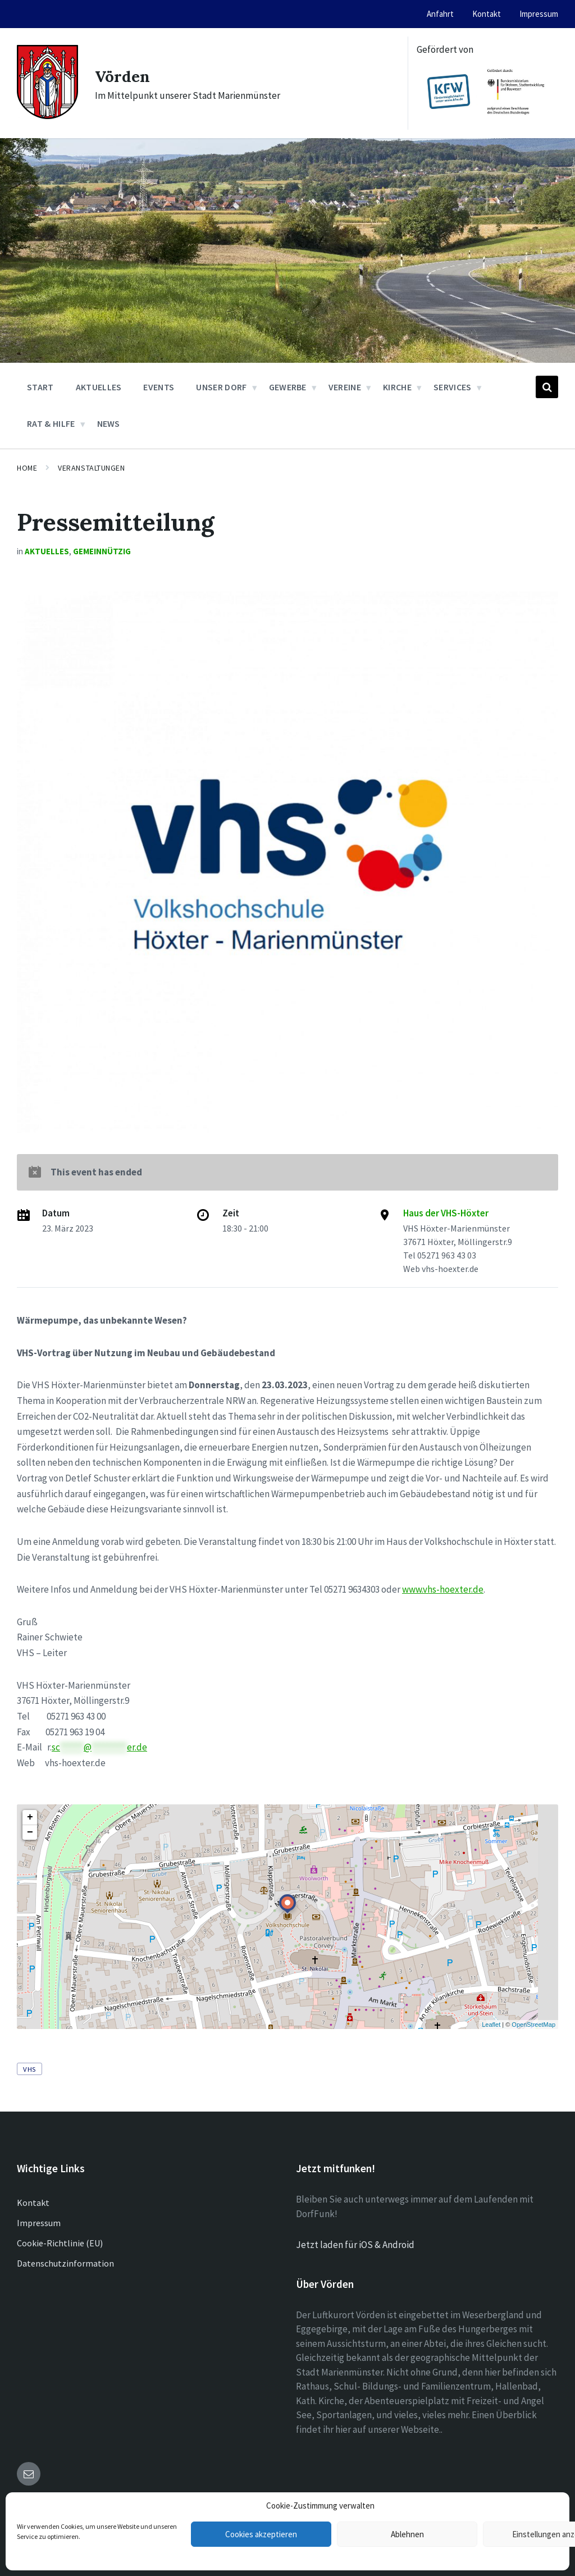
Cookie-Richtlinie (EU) (60, 2243)
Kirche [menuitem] (397, 387)
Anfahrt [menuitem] (440, 13)
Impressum (39, 2222)
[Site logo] (47, 116)
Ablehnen (407, 2534)
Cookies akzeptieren (261, 2534)
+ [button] (30, 1817)
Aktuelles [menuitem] (99, 387)
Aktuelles (47, 551)
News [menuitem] (108, 423)
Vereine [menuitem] (344, 387)
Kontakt (33, 2202)
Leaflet (491, 2024)
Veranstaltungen (91, 468)
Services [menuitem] (452, 387)
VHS (29, 2068)
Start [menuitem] (40, 387)
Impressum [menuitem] (538, 13)
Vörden (124, 75)
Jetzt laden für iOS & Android (355, 2244)
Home (27, 468)
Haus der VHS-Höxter (446, 1213)
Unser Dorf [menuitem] (221, 387)
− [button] (30, 1832)
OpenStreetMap (533, 2024)
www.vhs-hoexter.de (442, 1589)
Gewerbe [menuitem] (288, 387)
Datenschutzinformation (65, 2263)
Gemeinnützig (102, 551)
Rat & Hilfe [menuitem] (51, 423)
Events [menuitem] (158, 387)
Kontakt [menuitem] (486, 13)
